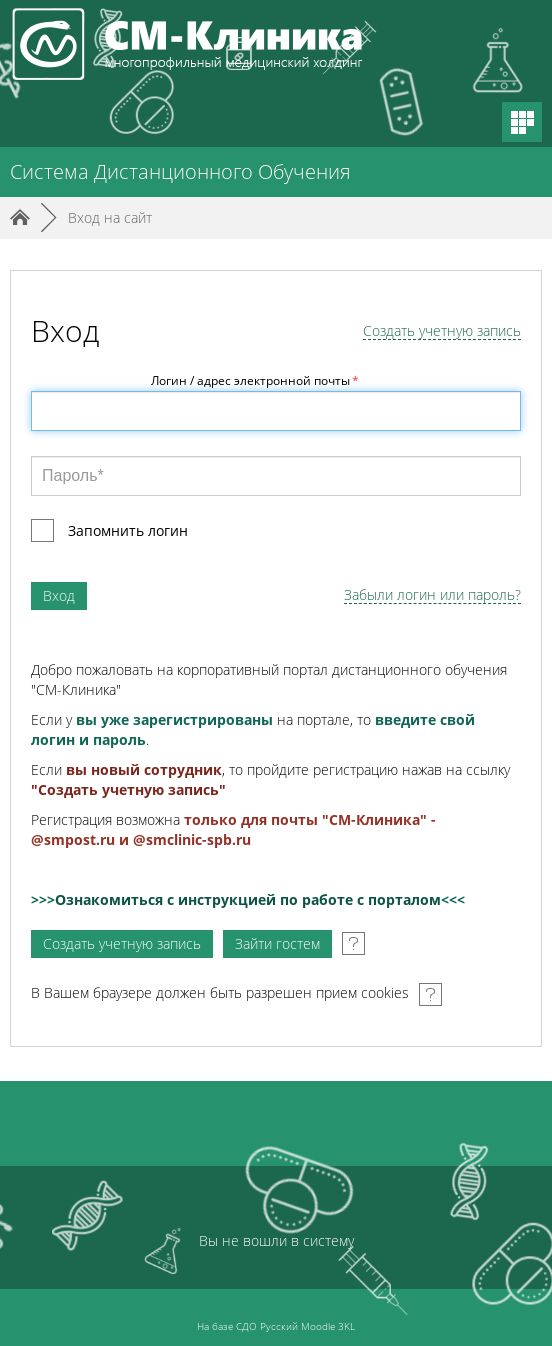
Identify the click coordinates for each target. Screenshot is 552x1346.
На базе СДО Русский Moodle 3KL (276, 1326)
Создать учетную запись (442, 331)
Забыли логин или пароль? (432, 595)
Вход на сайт (110, 217)
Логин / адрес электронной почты (255, 380)
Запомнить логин (128, 530)
